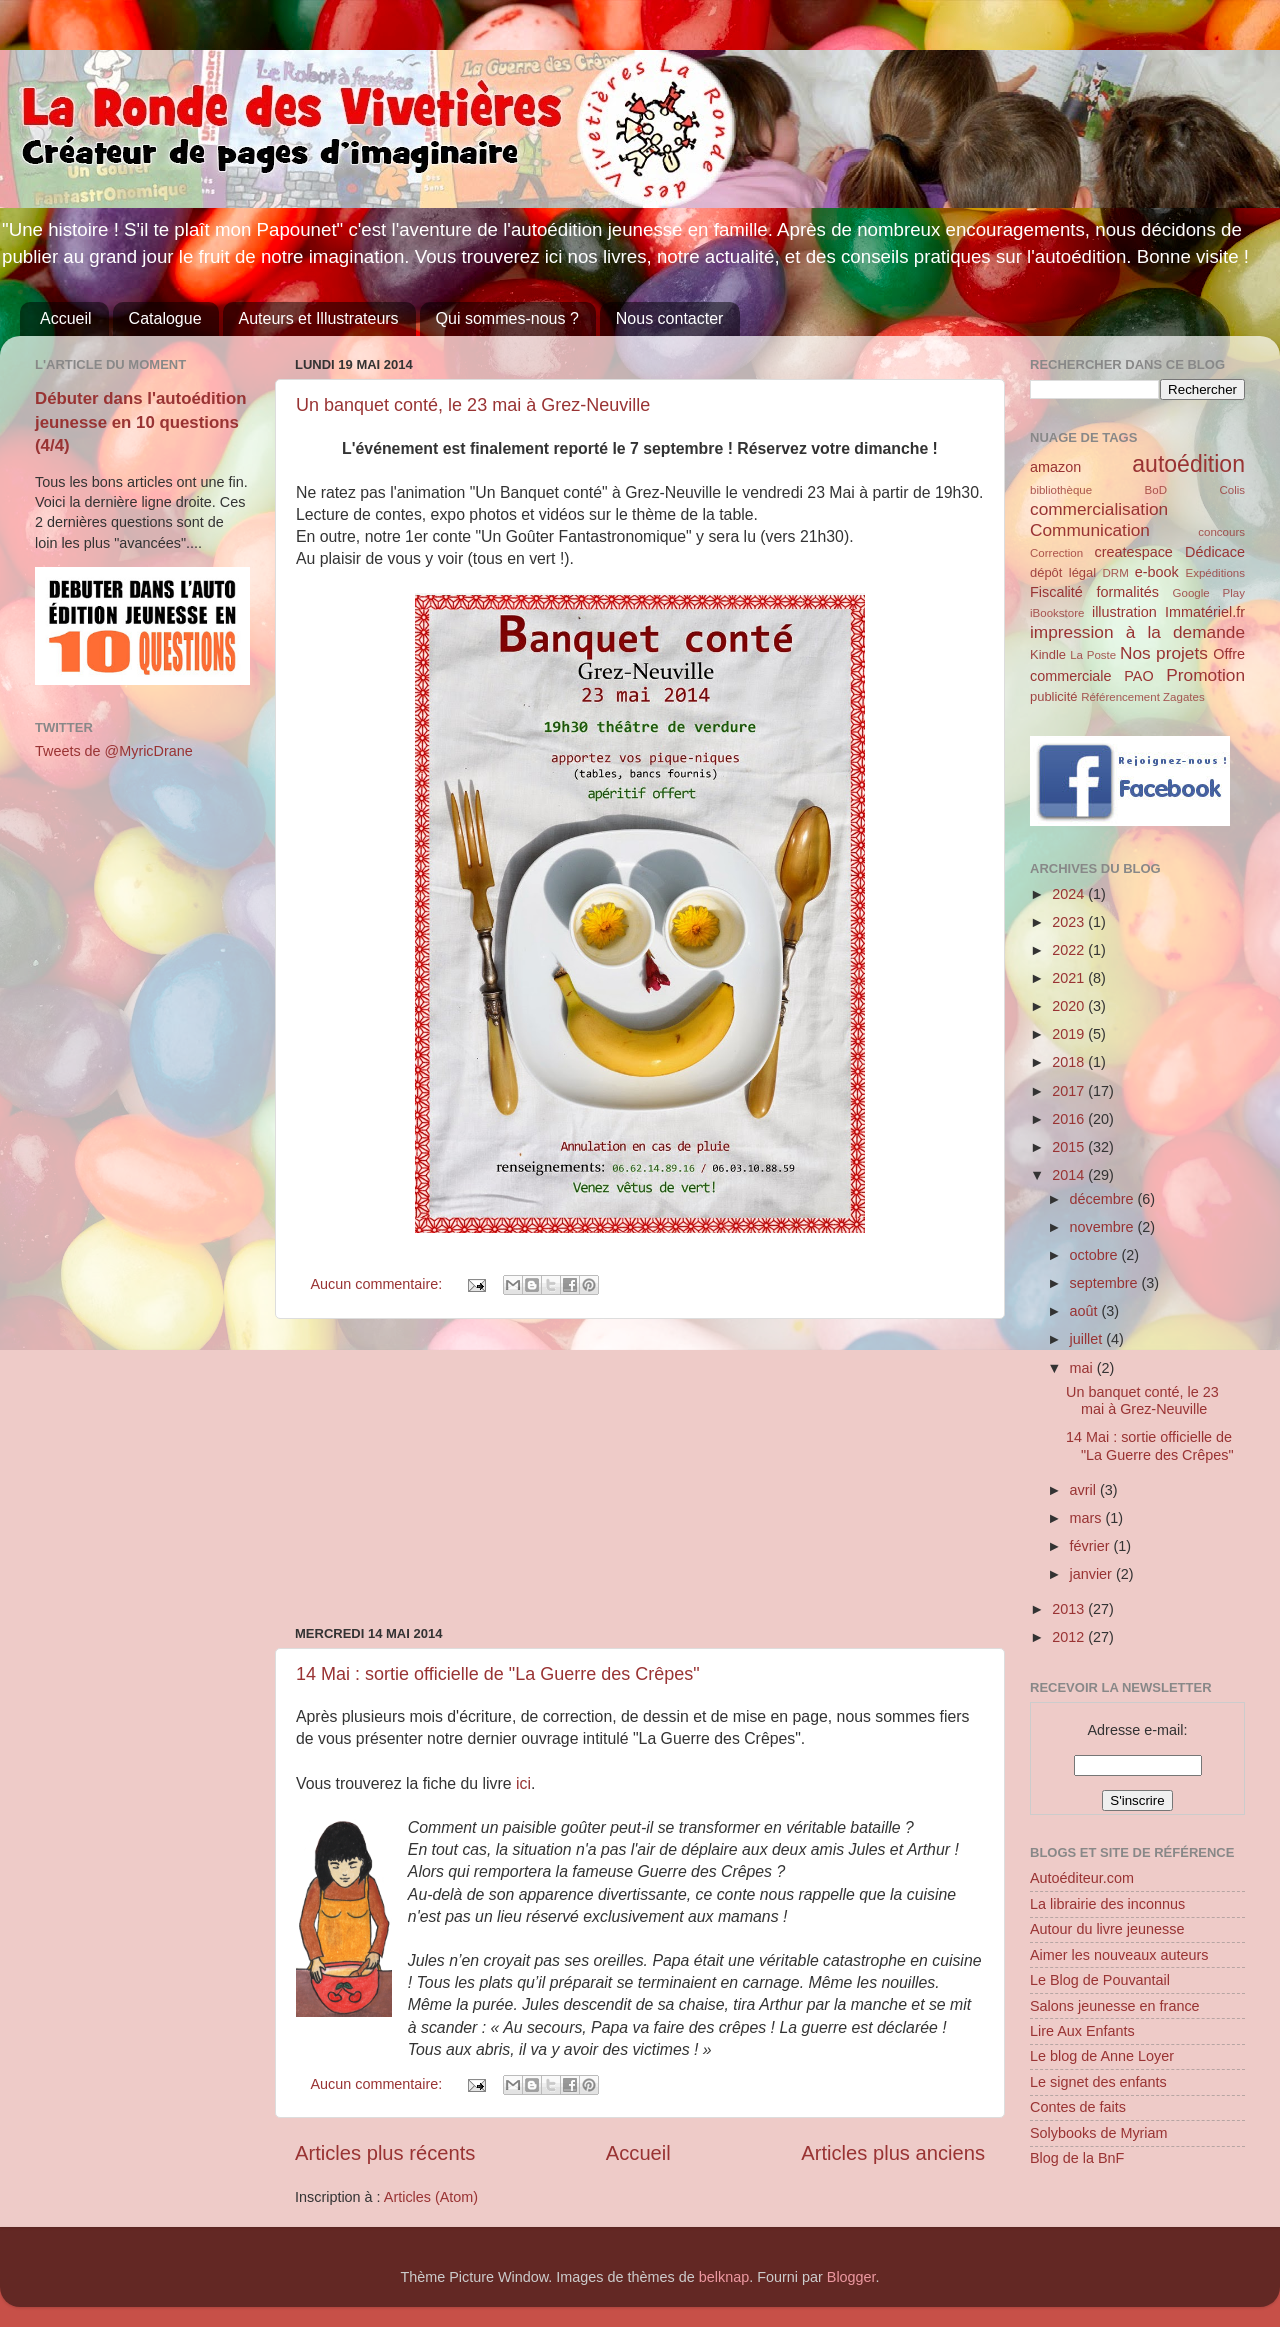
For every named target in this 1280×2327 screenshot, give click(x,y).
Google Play (1209, 593)
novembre (1104, 1227)
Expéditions (1215, 573)
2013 (1070, 1609)
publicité (1054, 696)
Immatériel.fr (1205, 612)
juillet (1088, 1339)
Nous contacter (670, 318)
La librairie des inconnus (1107, 1904)
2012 (1070, 1637)
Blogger (851, 2277)
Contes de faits (1078, 2107)
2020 (1070, 1006)
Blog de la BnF (1077, 2158)
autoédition (1188, 464)
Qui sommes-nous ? (507, 318)
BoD (1156, 490)
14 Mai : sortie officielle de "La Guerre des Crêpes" (498, 1674)
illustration (1124, 612)
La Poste (1093, 655)
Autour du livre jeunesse (1107, 1929)
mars (1088, 1518)
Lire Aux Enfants (1082, 2031)
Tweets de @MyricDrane (114, 751)
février (1092, 1546)
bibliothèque (1061, 490)
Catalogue (165, 318)
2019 (1070, 1034)
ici (523, 1783)
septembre (1106, 1283)
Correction (1056, 553)
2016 (1070, 1119)
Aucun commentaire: (378, 1284)
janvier (1093, 1574)
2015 (1070, 1147)
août (1086, 1311)
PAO (1138, 676)
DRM (1116, 573)
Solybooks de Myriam (1099, 2133)
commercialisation (1099, 509)
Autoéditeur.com (1082, 1878)
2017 (1070, 1091)
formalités (1127, 592)
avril (1085, 1490)
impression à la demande (1137, 632)
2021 (1070, 978)
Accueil (66, 318)
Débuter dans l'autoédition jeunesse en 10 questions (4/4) (141, 422)
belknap (724, 2277)
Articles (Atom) (431, 2197)
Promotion (1205, 675)
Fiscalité (1056, 592)
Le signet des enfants (1098, 2082)
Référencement (1120, 697)
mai (1083, 1368)
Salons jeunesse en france (1115, 2006)
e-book (1157, 572)
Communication (1090, 530)
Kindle (1048, 654)
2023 (1070, 922)
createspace (1133, 552)
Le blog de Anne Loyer (1102, 2056)
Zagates (1184, 697)
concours (1221, 532)
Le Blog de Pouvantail (1100, 1980)
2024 (1070, 894)
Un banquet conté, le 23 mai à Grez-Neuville (473, 405)
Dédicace (1215, 552)
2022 (1070, 950)
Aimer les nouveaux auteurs (1119, 1955)
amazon (1055, 467)
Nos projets (1164, 653)
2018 (1070, 1062)
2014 (1070, 1175)
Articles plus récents (385, 2153)
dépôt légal (1063, 572)
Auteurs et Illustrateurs (319, 318)
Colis (1232, 490)
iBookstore (1057, 613)
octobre (1096, 1255)
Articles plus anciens (893, 2153)
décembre (1104, 1199)
